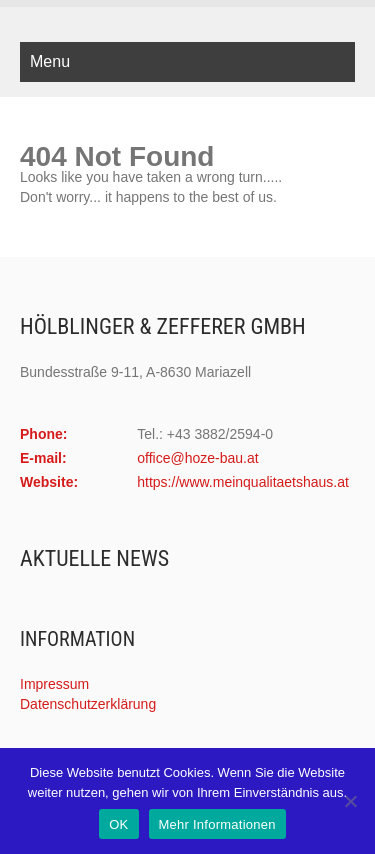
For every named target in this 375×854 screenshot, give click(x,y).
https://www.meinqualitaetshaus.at (243, 482)
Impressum (54, 684)
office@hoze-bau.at (197, 458)
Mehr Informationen (217, 824)
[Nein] (350, 801)
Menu (50, 61)
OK (118, 824)
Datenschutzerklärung (88, 704)
